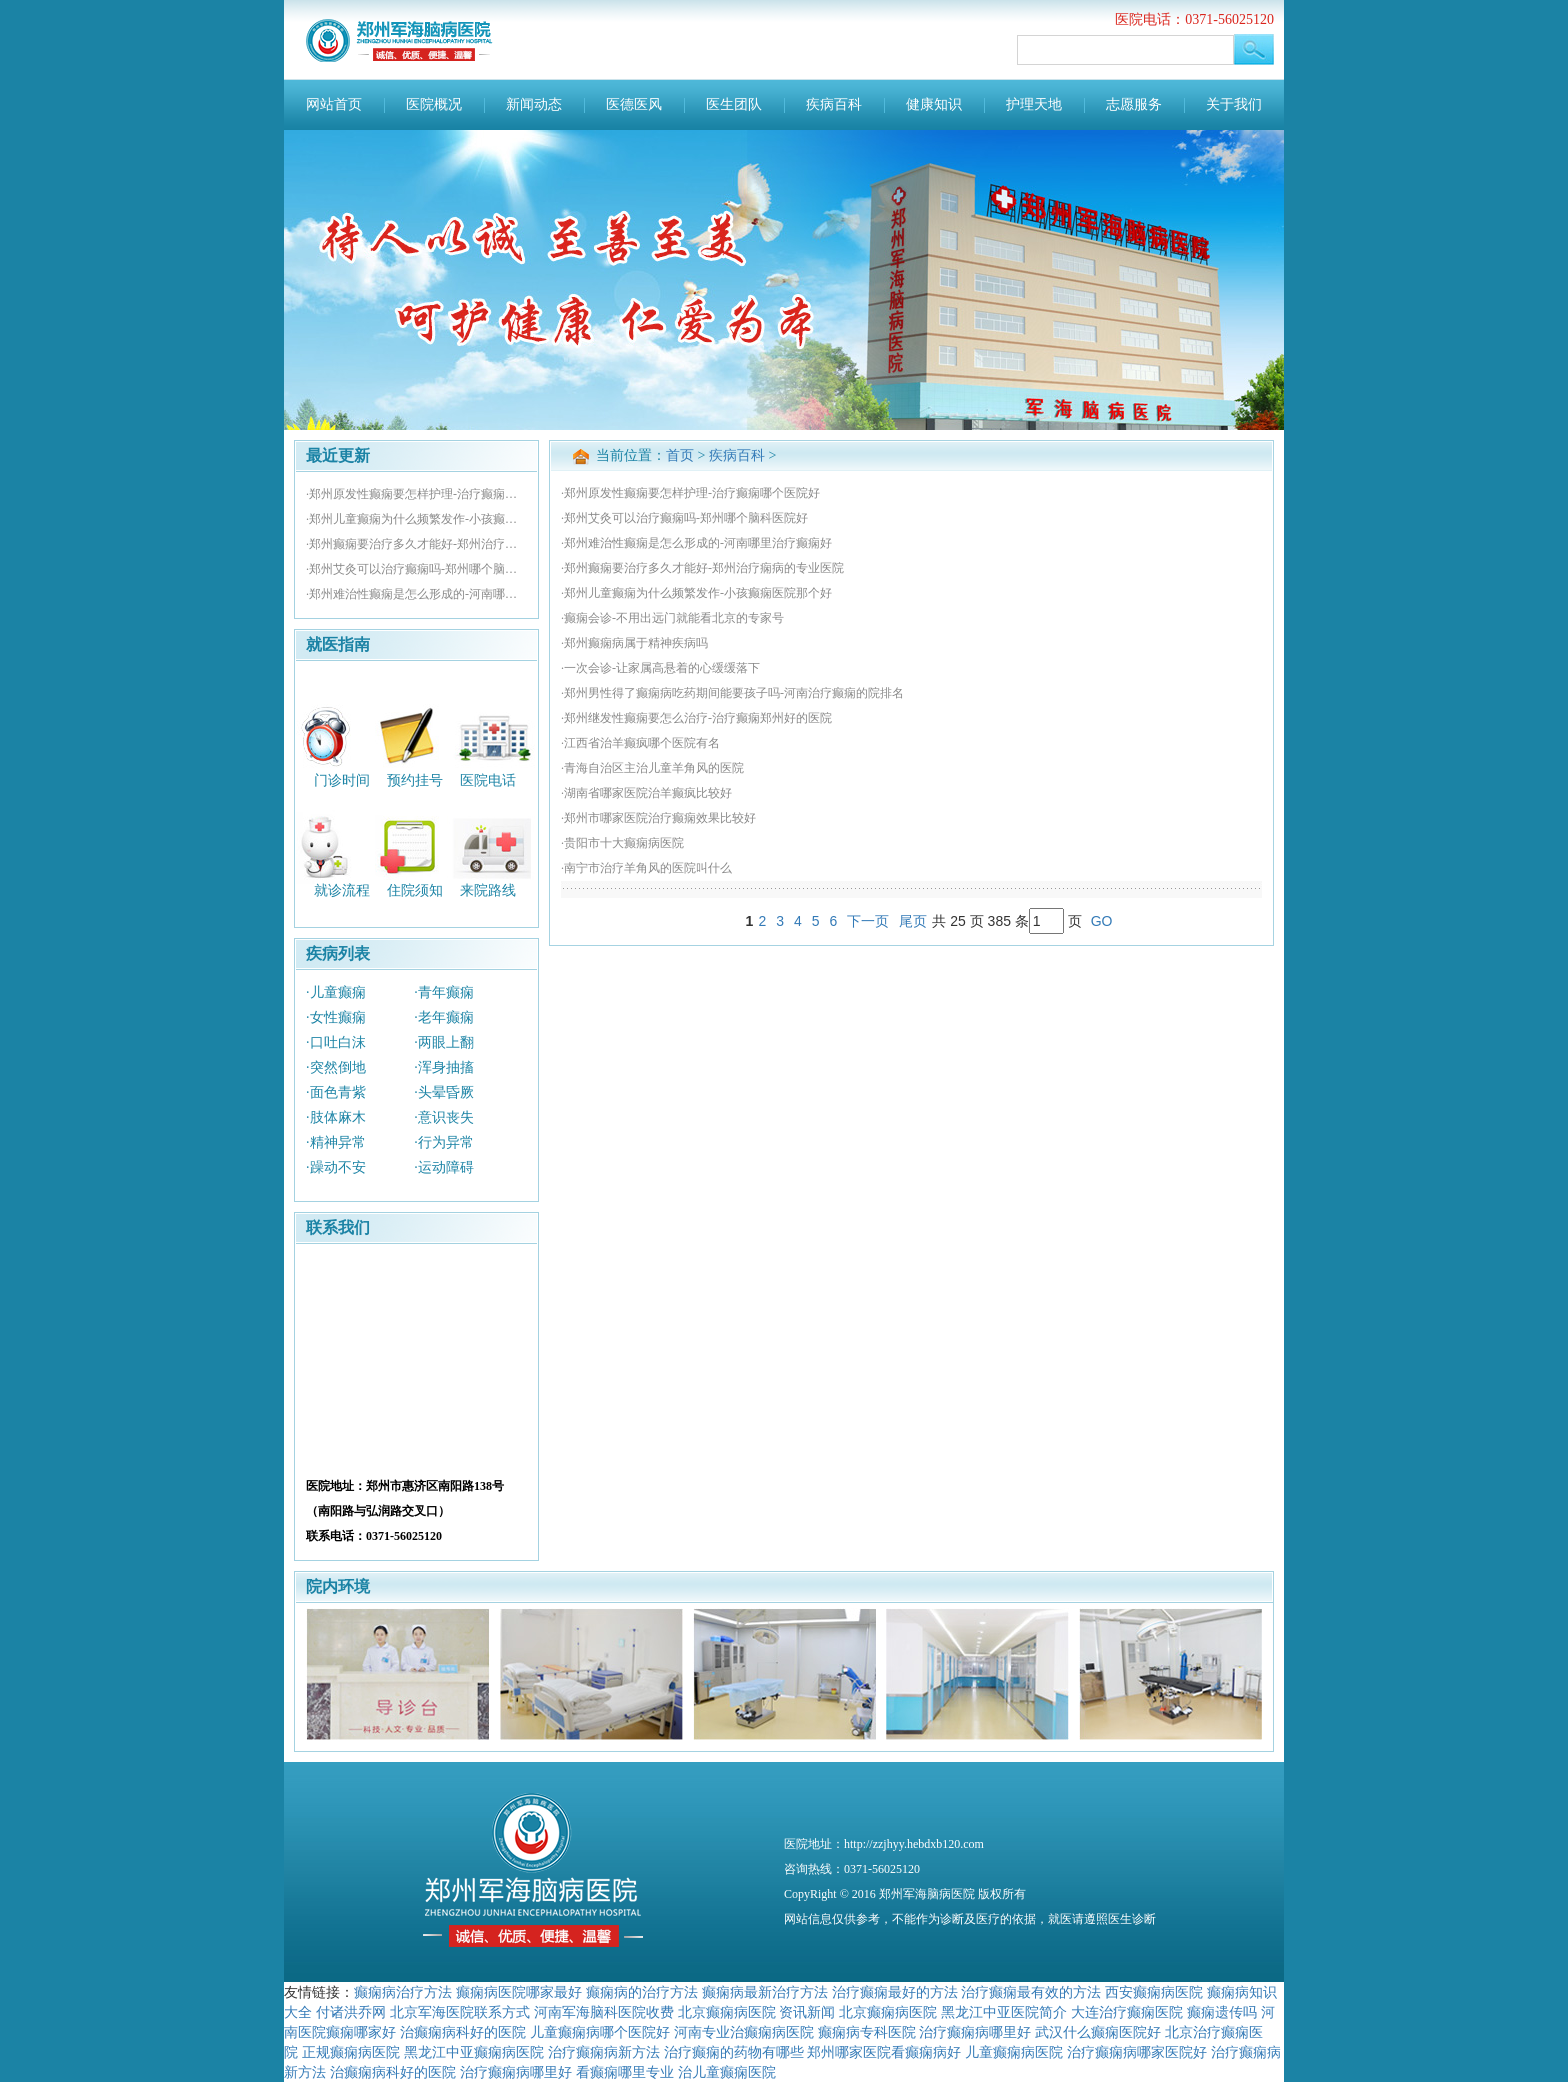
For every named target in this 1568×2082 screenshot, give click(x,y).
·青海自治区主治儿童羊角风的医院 (652, 768)
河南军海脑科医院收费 (604, 2012)
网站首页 (334, 104)
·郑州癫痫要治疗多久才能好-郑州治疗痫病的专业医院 (416, 544)
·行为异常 (444, 1142)
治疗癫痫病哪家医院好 (1137, 2052)
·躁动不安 (336, 1167)
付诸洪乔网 (351, 2012)
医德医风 (634, 104)
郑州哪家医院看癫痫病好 (884, 2052)
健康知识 (934, 104)
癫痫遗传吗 (1222, 2012)
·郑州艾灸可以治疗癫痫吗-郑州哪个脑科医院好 (416, 569)
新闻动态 (534, 104)
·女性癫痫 (336, 1017)
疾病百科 (834, 104)
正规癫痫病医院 (351, 2052)
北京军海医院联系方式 (460, 2012)
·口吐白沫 (336, 1042)
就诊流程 (342, 890)
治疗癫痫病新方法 (604, 2052)
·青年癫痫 (444, 992)
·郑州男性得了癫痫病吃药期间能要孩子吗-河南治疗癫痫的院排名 (732, 693)
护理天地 (1034, 104)
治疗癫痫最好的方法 (895, 1992)
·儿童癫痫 (336, 992)
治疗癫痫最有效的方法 (1031, 1992)
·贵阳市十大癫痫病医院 (622, 843)
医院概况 (434, 104)
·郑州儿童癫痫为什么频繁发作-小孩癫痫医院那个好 (416, 519)
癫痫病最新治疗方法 (765, 1992)
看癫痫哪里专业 (625, 2072)
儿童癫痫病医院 (1014, 2052)
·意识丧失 (444, 1117)
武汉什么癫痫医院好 (1098, 2032)
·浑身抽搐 (444, 1067)
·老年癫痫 (444, 1017)
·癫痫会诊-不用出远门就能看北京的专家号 (672, 618)
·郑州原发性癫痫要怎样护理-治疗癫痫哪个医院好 (416, 494)
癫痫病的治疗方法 (642, 1992)
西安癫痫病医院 (1154, 1992)
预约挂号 (415, 779)
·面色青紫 (336, 1092)
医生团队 (734, 104)
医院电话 (488, 779)
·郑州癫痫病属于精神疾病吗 (634, 643)
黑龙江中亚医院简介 (1004, 2012)
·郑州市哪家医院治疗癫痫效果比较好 (658, 818)
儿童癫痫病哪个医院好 (600, 2032)
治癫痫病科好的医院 (463, 2032)
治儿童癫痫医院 (727, 2072)
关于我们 (1234, 104)
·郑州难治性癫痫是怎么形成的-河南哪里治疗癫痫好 (416, 594)
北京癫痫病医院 (727, 2012)
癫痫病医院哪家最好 (519, 1992)
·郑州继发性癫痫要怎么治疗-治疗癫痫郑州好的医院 (696, 718)
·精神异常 (336, 1142)
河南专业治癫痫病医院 (744, 2032)
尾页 (913, 921)
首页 (680, 455)
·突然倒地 (336, 1067)
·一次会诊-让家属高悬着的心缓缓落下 (660, 668)
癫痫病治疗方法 (403, 1992)
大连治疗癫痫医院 (1127, 2012)
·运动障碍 (444, 1167)
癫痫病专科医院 (867, 2032)
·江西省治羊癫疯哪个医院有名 (640, 743)
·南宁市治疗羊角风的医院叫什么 (646, 868)
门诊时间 (342, 779)
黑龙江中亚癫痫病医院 (474, 2052)
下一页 (868, 921)
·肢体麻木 (336, 1117)
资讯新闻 (807, 2012)
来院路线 (488, 890)
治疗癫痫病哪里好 (975, 2032)
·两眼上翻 (444, 1042)
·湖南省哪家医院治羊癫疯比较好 (646, 793)
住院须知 (415, 890)
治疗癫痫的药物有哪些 (734, 2052)
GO (1102, 921)
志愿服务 (1134, 104)
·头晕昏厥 (444, 1092)
